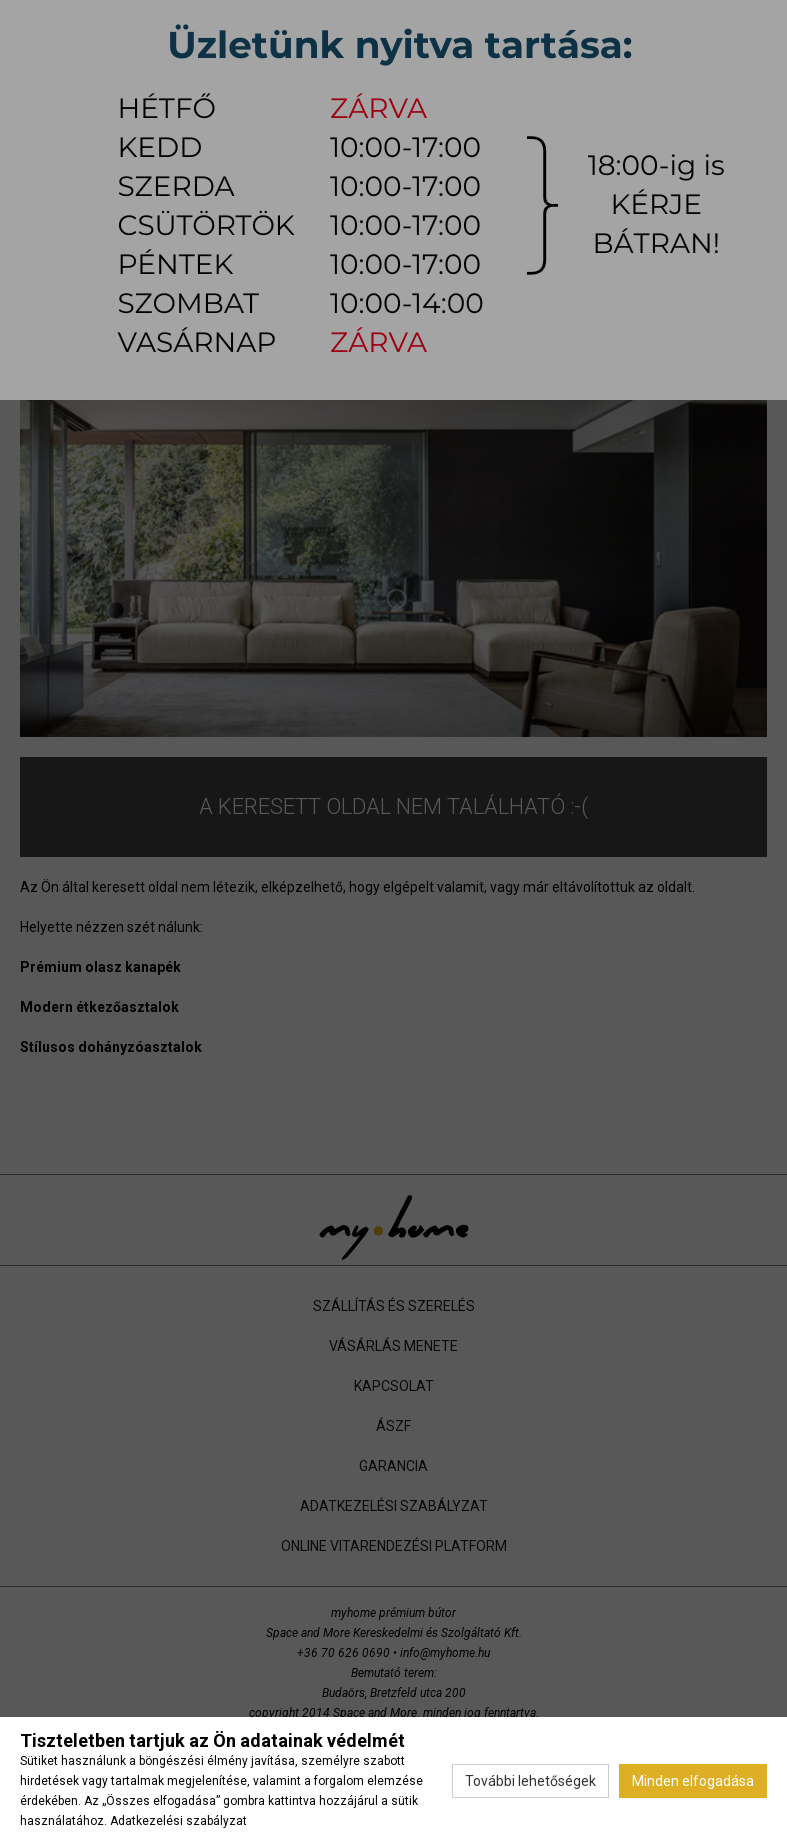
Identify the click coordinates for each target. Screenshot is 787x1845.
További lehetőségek (530, 1781)
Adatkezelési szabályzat (178, 1821)
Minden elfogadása (693, 1781)
